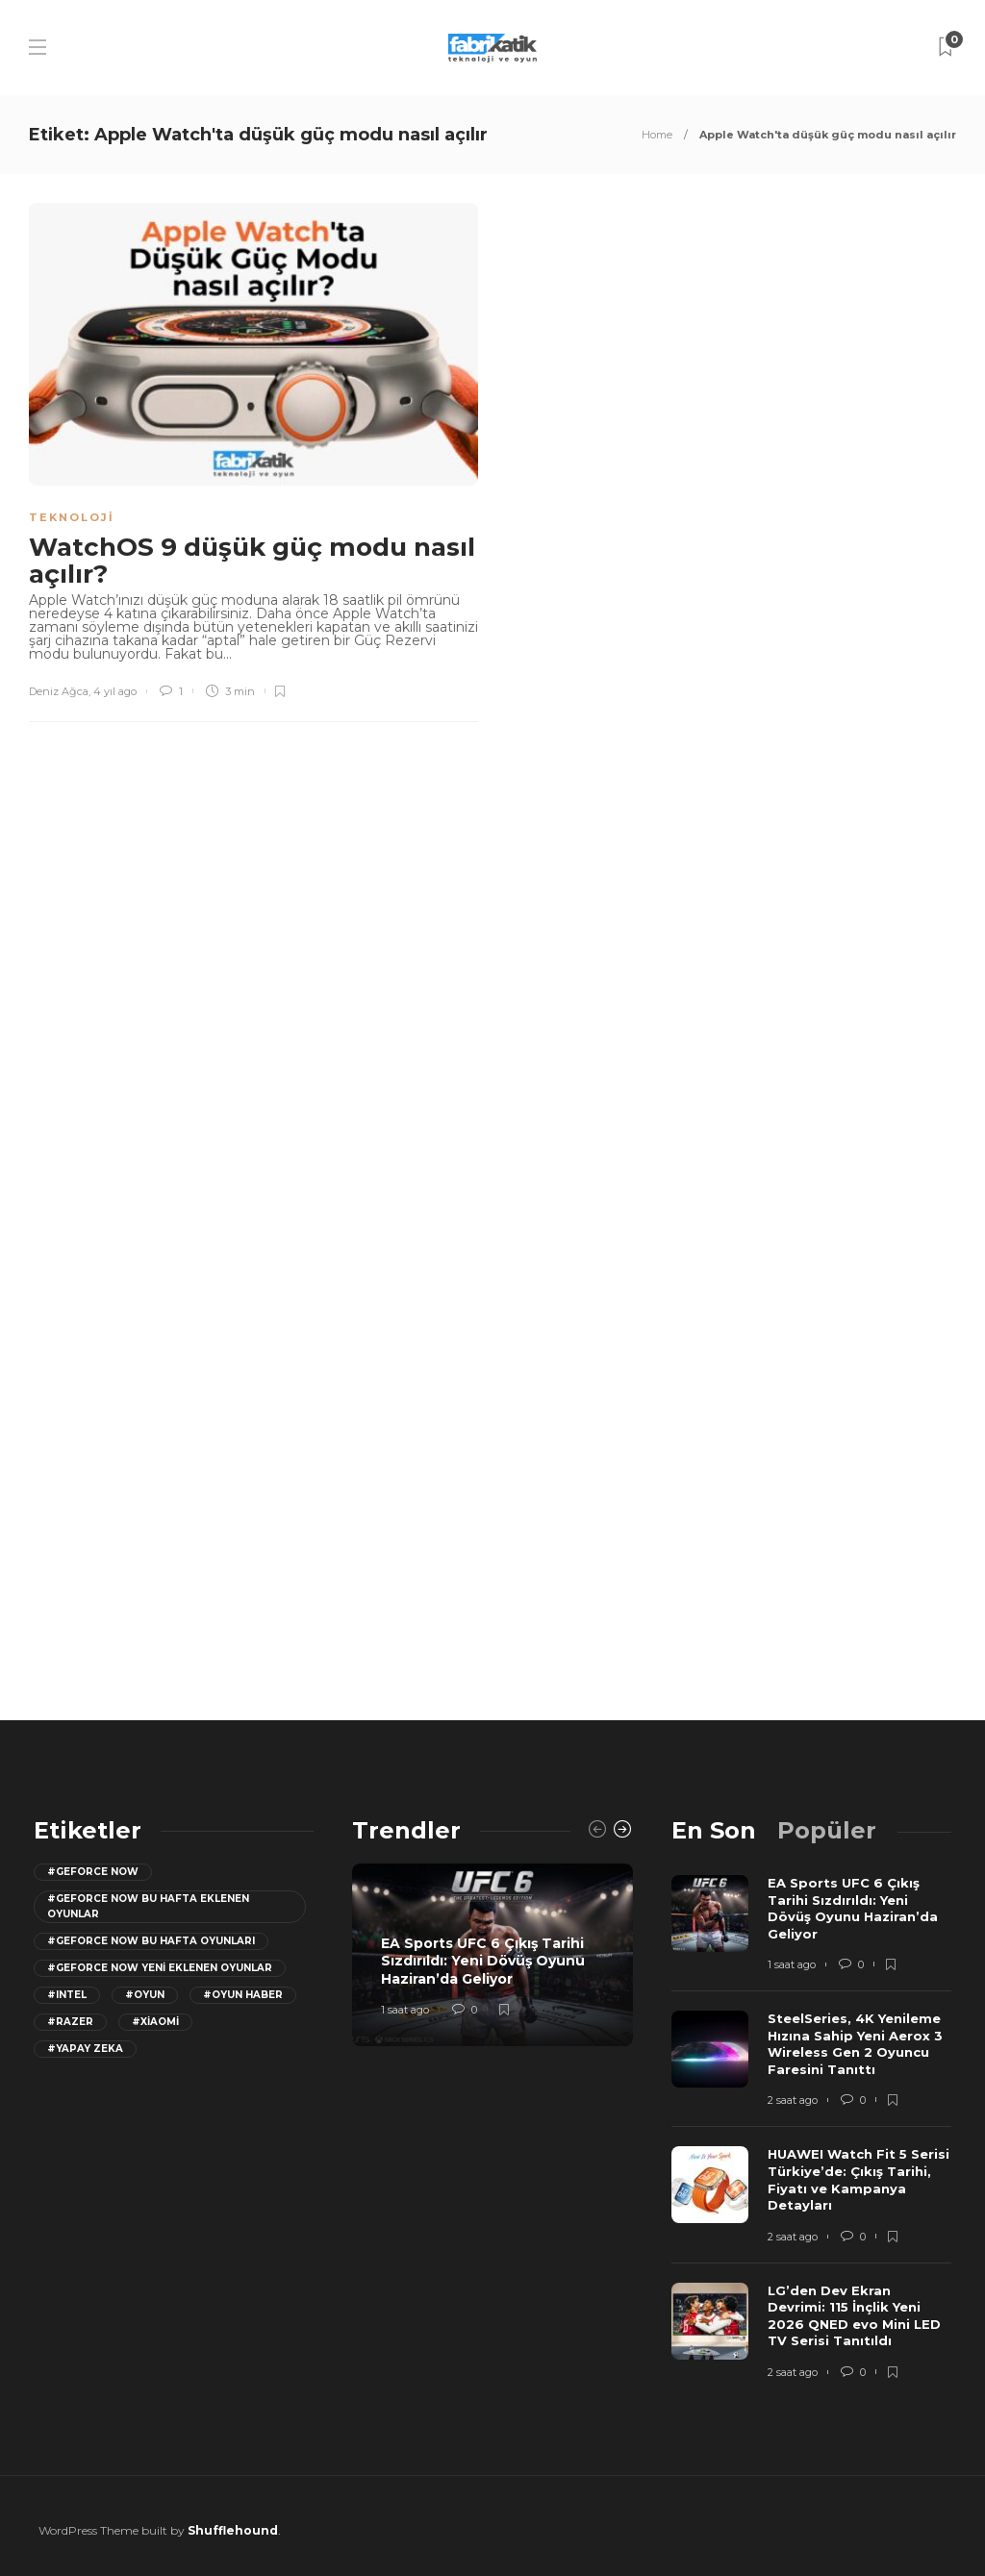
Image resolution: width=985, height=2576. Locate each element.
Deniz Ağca (58, 691)
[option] (492, 1954)
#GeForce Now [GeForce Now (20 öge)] (93, 1871)
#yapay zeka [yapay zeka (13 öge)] (85, 2048)
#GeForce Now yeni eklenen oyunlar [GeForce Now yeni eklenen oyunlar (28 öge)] (159, 1968)
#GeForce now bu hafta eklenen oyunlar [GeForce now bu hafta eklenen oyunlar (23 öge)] (148, 1906)
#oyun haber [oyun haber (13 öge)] (243, 1994)
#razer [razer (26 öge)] (70, 2021)
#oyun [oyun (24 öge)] (144, 1994)
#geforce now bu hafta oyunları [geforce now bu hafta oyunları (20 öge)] (151, 1941)
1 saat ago (405, 2009)
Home (657, 134)
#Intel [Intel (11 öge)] (67, 1994)
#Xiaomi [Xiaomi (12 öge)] (155, 2021)
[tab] (713, 1830)
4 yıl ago (115, 691)
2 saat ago (793, 2100)
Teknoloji (71, 517)
